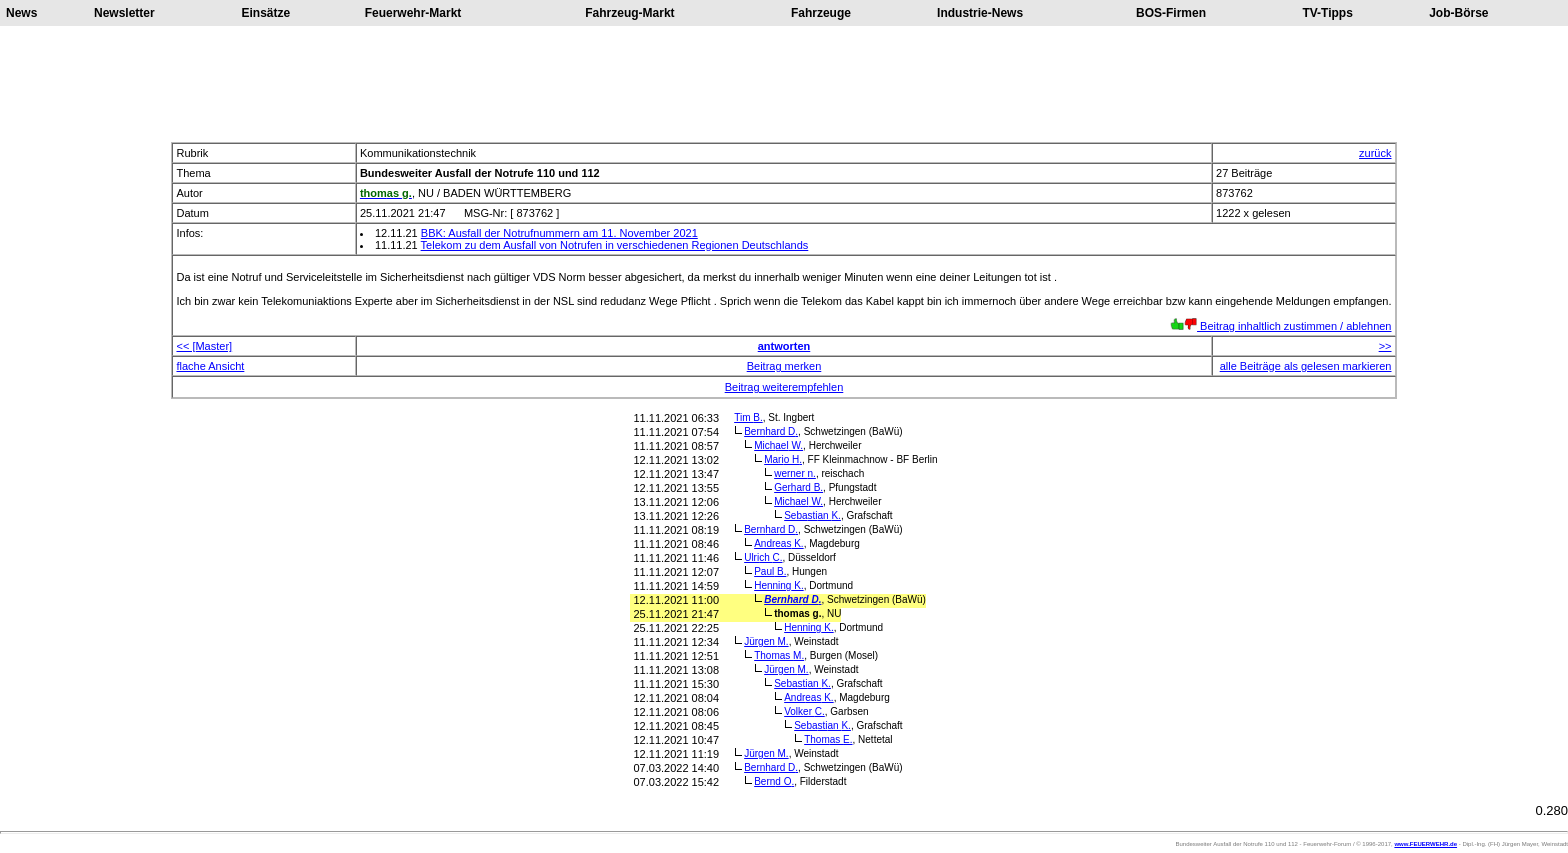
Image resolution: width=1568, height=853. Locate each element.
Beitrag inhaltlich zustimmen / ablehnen (1280, 326)
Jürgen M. (766, 641)
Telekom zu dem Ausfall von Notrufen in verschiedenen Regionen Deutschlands (615, 245)
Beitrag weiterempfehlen (784, 387)
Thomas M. (779, 655)
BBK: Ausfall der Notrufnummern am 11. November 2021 (559, 233)
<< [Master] (204, 346)
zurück (1375, 153)
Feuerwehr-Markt (413, 13)
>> (1385, 346)
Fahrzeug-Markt (629, 13)
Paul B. (770, 571)
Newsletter (124, 13)
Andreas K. (778, 543)
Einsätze (266, 13)
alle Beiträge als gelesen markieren (1306, 366)
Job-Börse (1458, 13)
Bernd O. (774, 781)
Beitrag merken (784, 366)
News (21, 13)
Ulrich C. (763, 557)
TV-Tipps (1327, 13)
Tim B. (748, 417)
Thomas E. (828, 739)
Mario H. (783, 459)
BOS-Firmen (1171, 13)
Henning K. (779, 585)
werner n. (795, 473)
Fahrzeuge (821, 13)
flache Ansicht (210, 366)
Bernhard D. (771, 431)
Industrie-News (980, 13)
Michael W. (778, 445)
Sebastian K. (812, 515)
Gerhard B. (798, 487)
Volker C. (804, 711)
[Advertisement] (784, 84)
